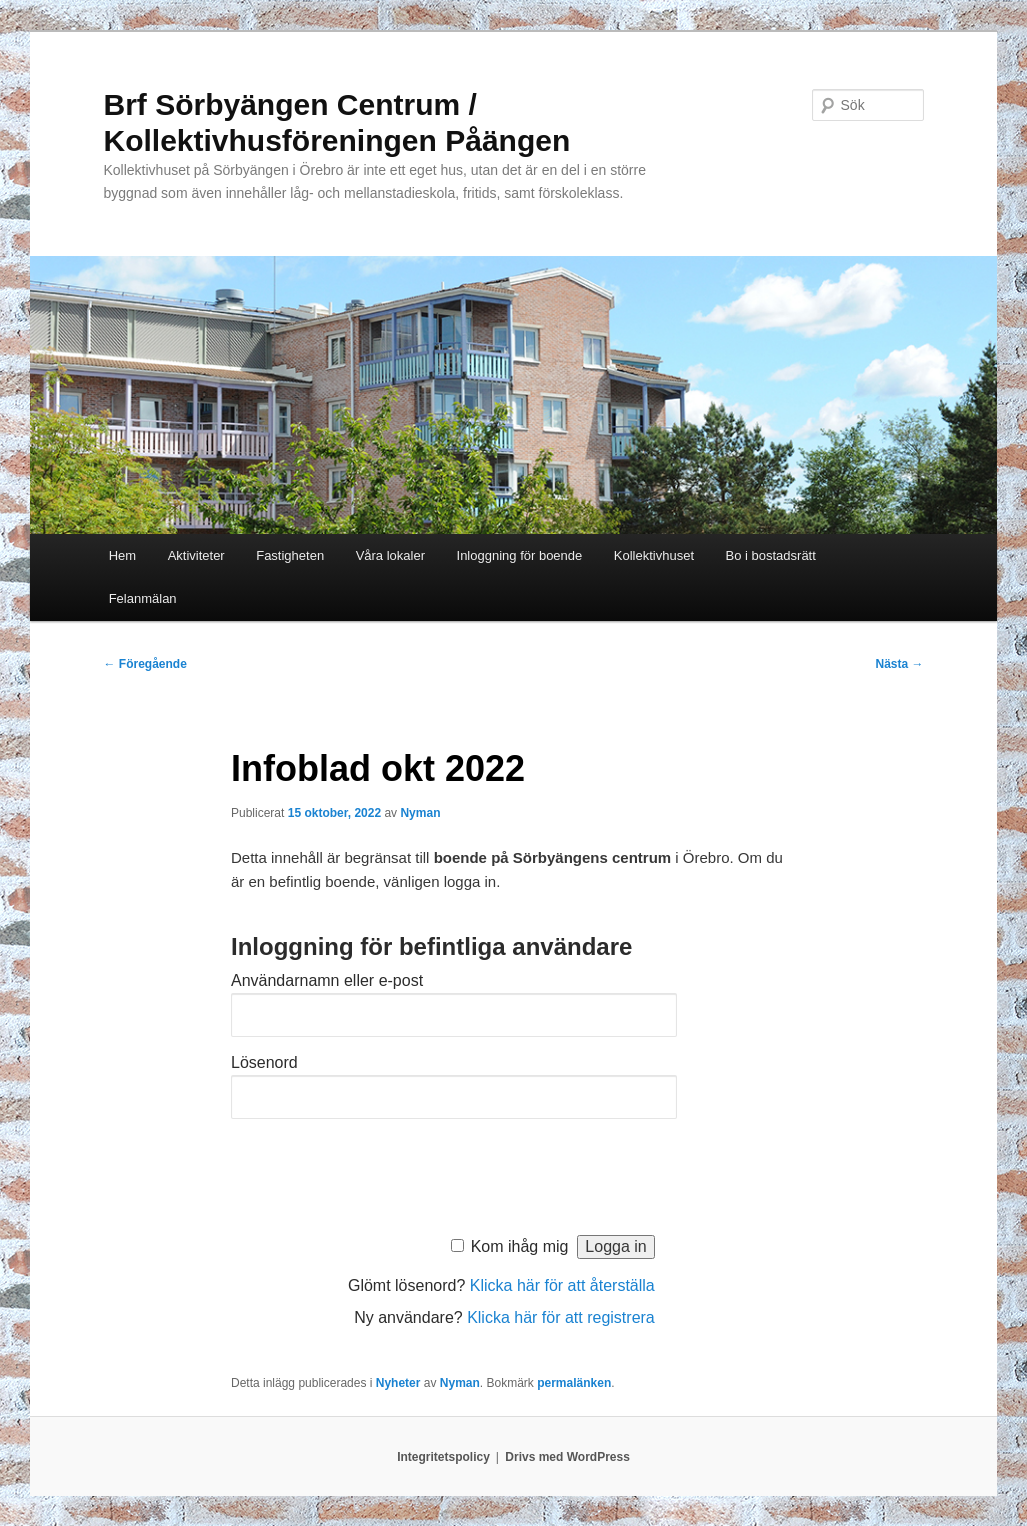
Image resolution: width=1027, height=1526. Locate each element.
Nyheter (398, 1383)
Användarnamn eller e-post (327, 980)
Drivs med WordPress (567, 1457)
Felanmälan (143, 598)
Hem (122, 555)
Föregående (144, 664)
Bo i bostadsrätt (771, 555)
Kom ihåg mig (520, 1246)
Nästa (899, 664)
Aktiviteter (196, 555)
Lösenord (264, 1062)
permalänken (574, 1383)
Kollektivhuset (654, 555)
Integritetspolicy (443, 1457)
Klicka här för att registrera (561, 1317)
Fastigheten (290, 555)
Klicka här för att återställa (562, 1285)
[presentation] (383, 1172)
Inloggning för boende (520, 555)
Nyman (420, 813)
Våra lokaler (390, 555)
